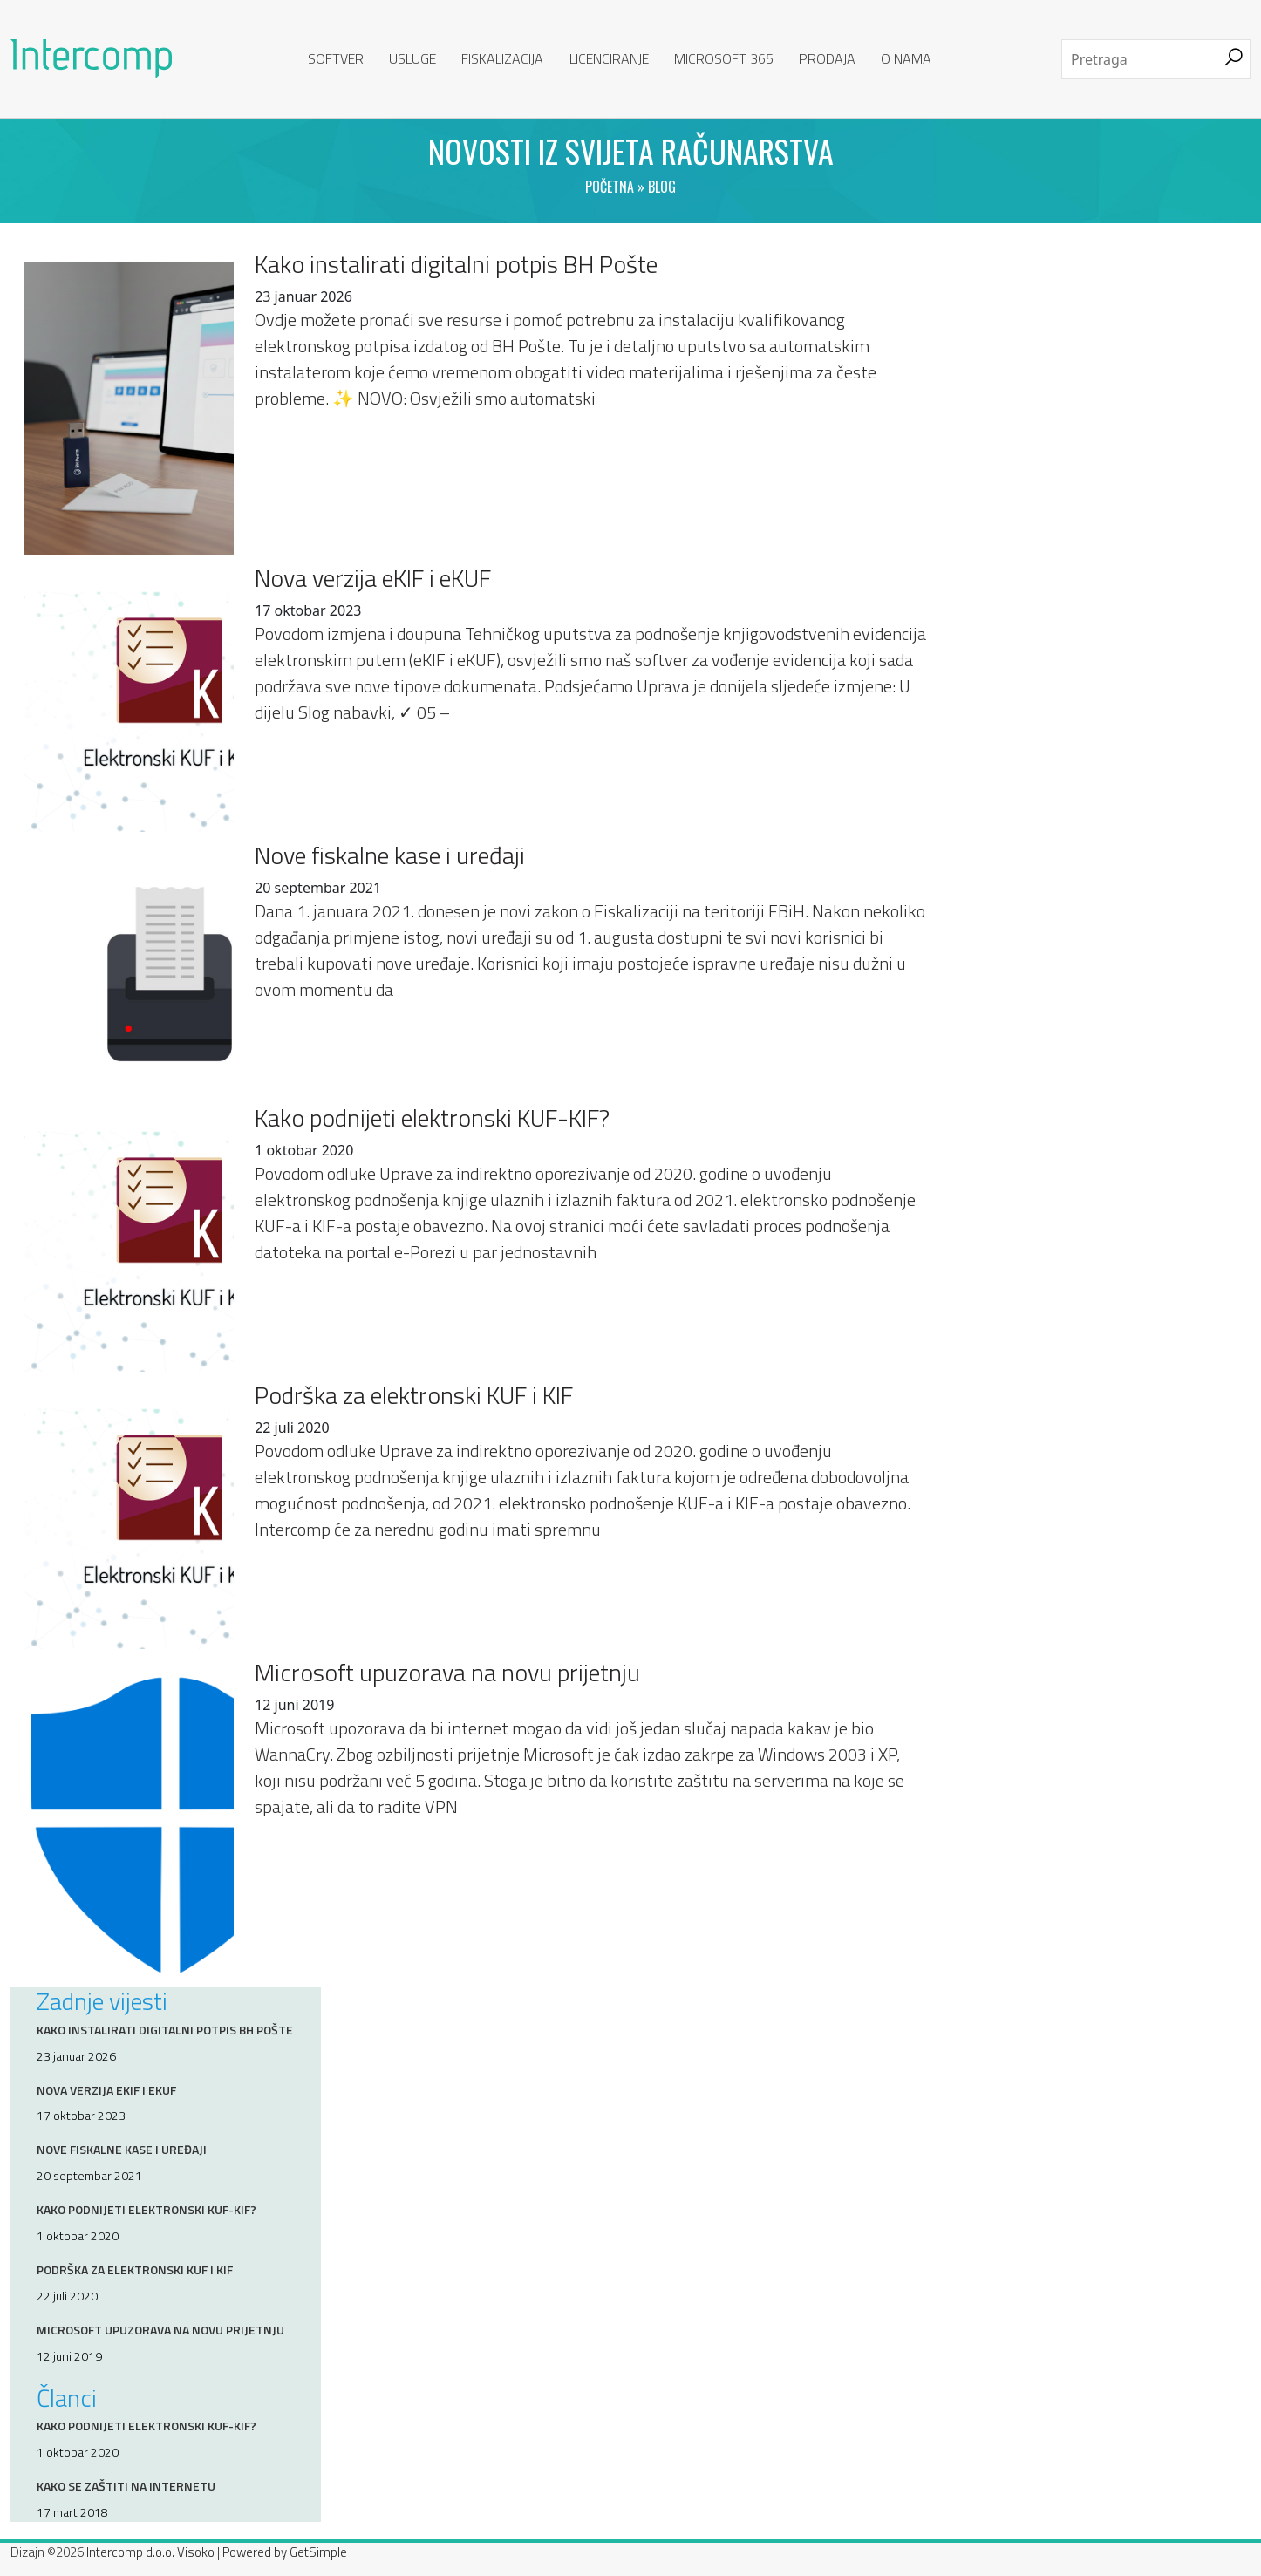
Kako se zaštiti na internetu (126, 2486)
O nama (906, 58)
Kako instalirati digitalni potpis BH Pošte (456, 264)
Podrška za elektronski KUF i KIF (414, 1395)
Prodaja (827, 58)
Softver (336, 58)
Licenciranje (609, 58)
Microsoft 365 (724, 58)
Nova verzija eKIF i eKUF (373, 578)
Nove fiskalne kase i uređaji (390, 855)
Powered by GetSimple (284, 2552)
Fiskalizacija (502, 58)
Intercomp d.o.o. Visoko (150, 2552)
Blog (662, 186)
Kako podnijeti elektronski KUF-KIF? (432, 1118)
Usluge (412, 58)
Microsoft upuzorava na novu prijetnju (447, 1672)
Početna (609, 186)
